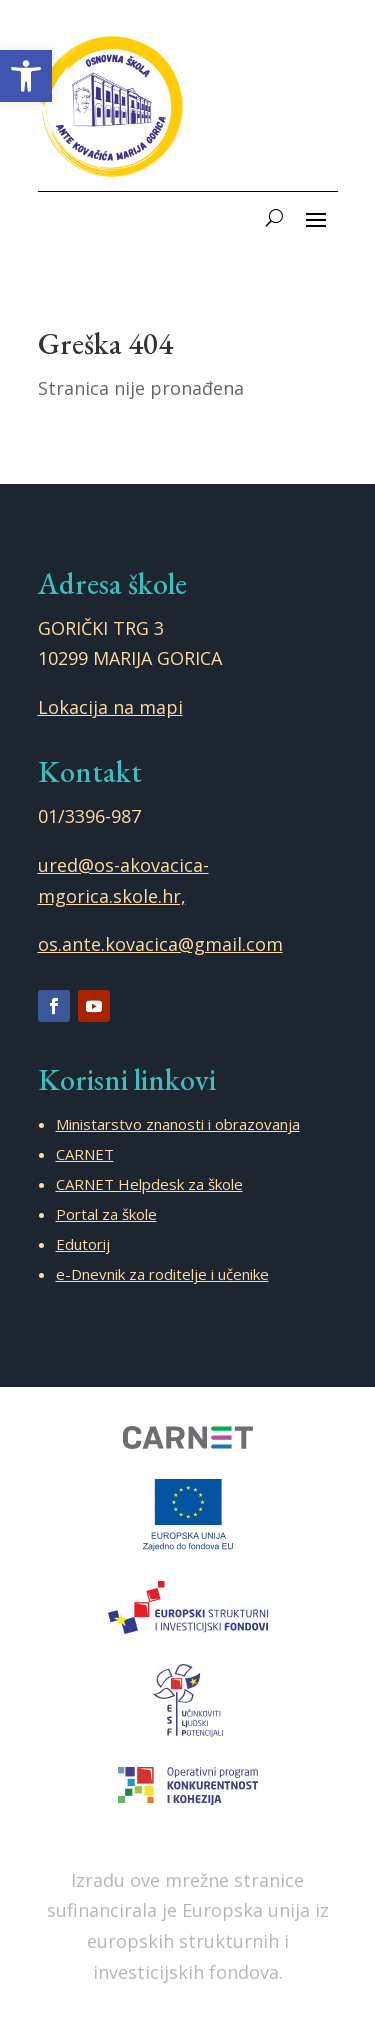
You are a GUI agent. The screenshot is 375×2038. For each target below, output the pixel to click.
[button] (26, 76)
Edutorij (83, 1244)
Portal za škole (106, 1214)
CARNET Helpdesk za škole (149, 1184)
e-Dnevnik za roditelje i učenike (162, 1274)
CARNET (85, 1154)
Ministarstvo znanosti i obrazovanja (178, 1124)
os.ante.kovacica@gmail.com (160, 944)
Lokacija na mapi (110, 707)
